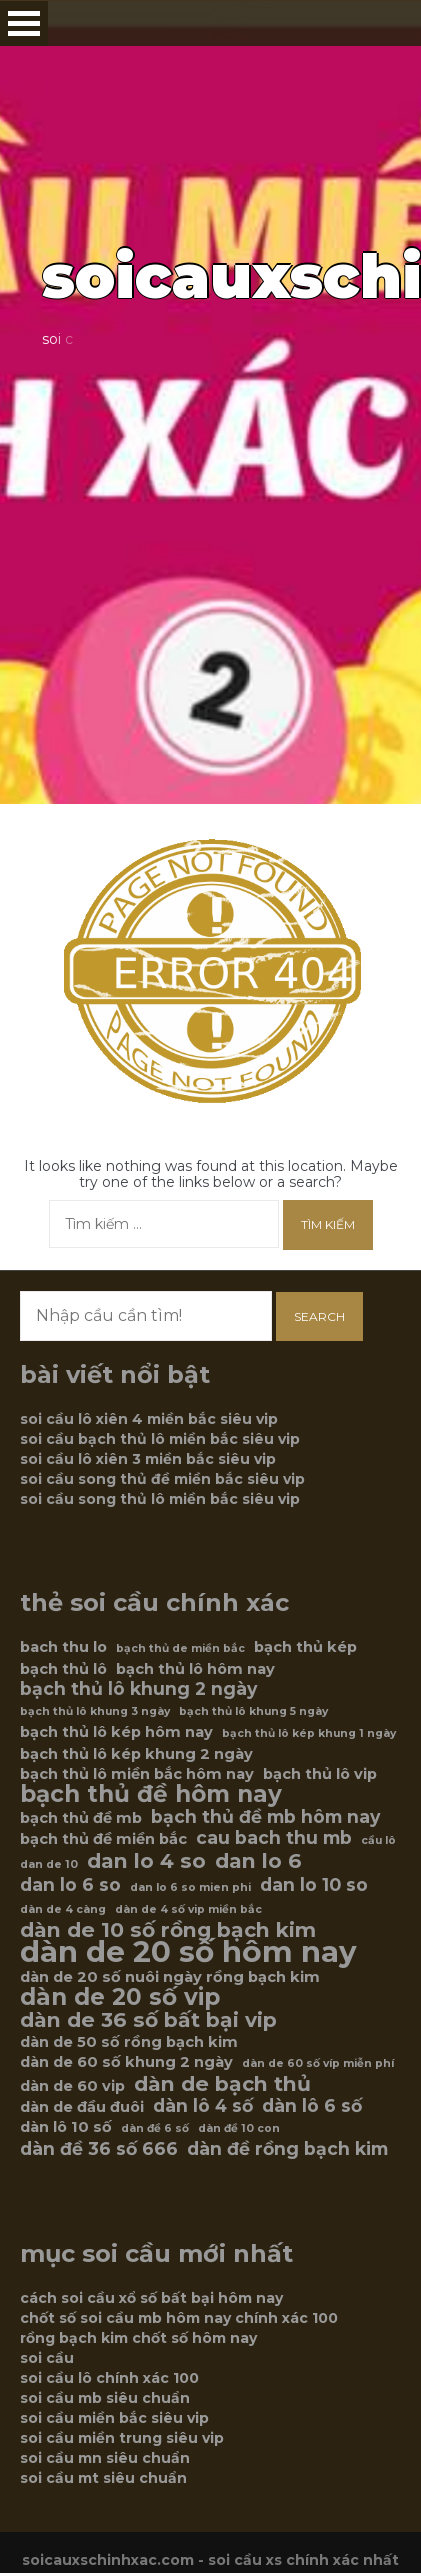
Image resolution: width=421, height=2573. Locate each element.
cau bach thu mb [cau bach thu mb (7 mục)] (274, 1838)
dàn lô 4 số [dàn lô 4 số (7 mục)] (203, 2106)
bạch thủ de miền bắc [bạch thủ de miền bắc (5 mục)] (180, 1648)
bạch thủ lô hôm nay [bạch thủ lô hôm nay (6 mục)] (195, 1669)
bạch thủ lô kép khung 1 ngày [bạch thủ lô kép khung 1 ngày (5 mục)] (309, 1733)
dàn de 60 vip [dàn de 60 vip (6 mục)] (72, 2086)
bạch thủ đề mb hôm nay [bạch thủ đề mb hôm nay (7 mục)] (265, 1817)
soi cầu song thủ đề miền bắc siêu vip (162, 1479)
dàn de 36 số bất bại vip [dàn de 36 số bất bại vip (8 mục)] (148, 2020)
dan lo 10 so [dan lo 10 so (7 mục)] (314, 1885)
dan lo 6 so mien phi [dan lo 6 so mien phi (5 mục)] (190, 1887)
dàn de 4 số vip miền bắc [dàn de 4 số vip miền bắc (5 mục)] (188, 1909)
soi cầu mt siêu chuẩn (103, 2478)
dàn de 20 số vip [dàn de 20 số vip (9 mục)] (120, 1997)
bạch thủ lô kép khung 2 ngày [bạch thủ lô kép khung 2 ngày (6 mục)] (136, 1754)
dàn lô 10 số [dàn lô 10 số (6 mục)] (66, 2127)
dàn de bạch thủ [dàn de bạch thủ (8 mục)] (222, 2084)
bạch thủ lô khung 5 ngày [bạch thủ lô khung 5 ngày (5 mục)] (253, 1711)
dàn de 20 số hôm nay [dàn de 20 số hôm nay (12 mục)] (188, 1952)
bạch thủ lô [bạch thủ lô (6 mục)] (63, 1669)
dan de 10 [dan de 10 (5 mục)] (49, 1864)
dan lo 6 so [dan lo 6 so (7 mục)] (70, 1885)
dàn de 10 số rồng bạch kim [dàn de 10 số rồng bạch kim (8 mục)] (168, 1930)
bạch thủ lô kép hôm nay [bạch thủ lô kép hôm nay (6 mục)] (116, 1732)
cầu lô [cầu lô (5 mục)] (378, 1840)
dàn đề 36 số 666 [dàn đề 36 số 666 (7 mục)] (99, 2149)
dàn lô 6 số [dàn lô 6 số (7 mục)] (312, 2106)
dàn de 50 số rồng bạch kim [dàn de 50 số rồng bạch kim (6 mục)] (129, 2042)
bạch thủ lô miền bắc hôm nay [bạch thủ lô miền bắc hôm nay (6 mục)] (137, 1774)
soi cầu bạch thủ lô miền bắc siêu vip (160, 1439)
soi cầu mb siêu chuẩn (105, 2398)
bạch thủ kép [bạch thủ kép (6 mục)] (305, 1647)
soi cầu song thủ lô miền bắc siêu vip (160, 1499)
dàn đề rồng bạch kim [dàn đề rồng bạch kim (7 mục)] (287, 2149)
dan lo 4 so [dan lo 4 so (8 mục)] (146, 1861)
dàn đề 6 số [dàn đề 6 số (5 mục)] (155, 2128)
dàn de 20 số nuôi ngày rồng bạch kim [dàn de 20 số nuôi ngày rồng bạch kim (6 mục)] (170, 1977)
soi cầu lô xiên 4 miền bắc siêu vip (149, 1419)
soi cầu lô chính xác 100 (109, 2378)
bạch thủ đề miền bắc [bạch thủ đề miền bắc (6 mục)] (103, 1839)
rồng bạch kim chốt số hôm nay (138, 2338)
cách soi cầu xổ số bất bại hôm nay (151, 2298)
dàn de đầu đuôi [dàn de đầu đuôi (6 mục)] (82, 2107)
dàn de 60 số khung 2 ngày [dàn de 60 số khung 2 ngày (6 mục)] (126, 2062)
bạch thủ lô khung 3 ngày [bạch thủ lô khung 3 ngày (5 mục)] (95, 1711)
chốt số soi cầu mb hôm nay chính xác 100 (179, 2318)
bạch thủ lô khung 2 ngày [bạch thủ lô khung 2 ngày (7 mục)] (138, 1689)
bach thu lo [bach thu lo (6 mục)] (63, 1647)
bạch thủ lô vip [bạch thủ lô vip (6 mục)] (320, 1774)
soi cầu (47, 2358)
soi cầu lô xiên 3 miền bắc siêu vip (148, 1459)
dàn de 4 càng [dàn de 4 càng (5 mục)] (63, 1909)
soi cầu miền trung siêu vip (122, 2438)
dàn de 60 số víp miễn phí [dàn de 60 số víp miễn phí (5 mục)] (318, 2063)
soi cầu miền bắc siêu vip (114, 2418)
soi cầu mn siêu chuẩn (105, 2458)
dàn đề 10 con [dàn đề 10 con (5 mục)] (239, 2128)
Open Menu (24, 23)
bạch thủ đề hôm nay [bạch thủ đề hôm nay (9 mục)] (151, 1794)
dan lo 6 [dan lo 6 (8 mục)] (258, 1861)
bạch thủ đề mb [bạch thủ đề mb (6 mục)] (81, 1818)
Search (319, 1316)
